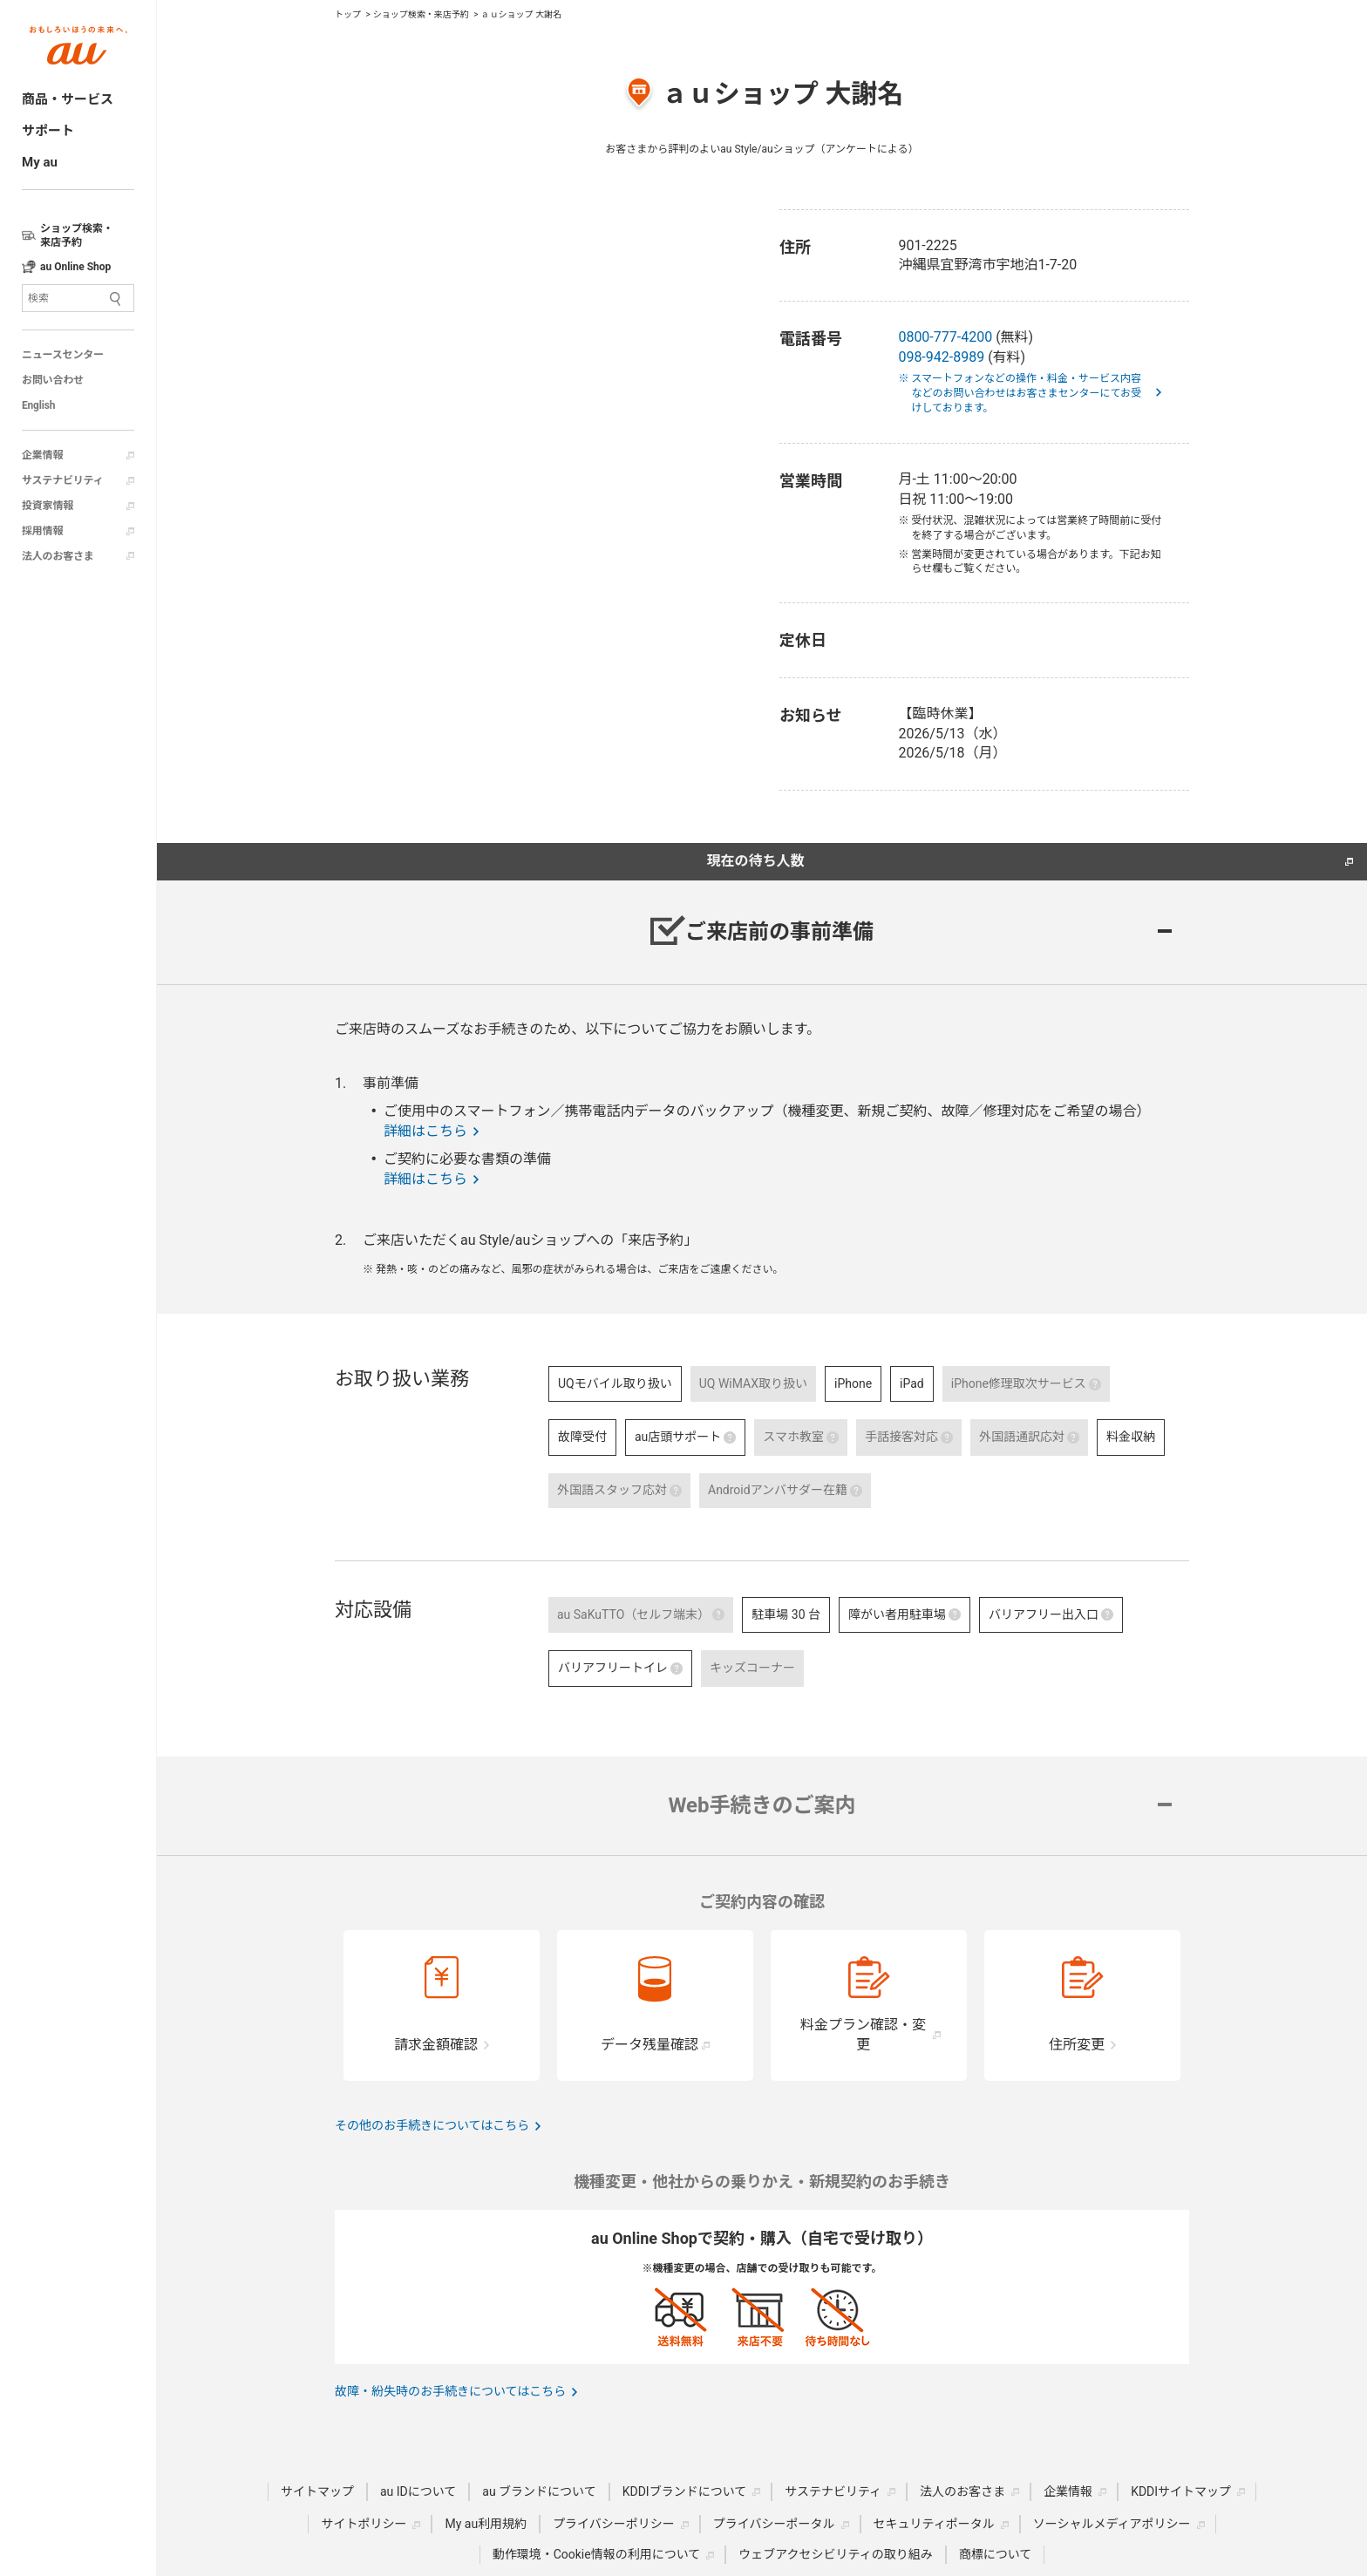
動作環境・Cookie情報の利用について (597, 2554)
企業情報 (42, 455)
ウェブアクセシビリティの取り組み (835, 2554)
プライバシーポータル (774, 2524)
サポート (48, 131)
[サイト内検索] (78, 298)
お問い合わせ (53, 380)
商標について (995, 2554)
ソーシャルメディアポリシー (1112, 2524)
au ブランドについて (538, 2491)
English (38, 405)
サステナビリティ (62, 480)
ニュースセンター (63, 355)
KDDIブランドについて (684, 2491)
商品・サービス (67, 99)
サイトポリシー (363, 2524)
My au (40, 162)
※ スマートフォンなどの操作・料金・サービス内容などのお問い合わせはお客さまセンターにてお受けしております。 (1026, 393)
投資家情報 (47, 506)
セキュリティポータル (934, 2524)
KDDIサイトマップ (1181, 2491)
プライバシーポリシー (614, 2524)
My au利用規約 (486, 2524)
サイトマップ (317, 2491)
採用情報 (42, 531)
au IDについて (418, 2491)
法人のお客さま (58, 556)
